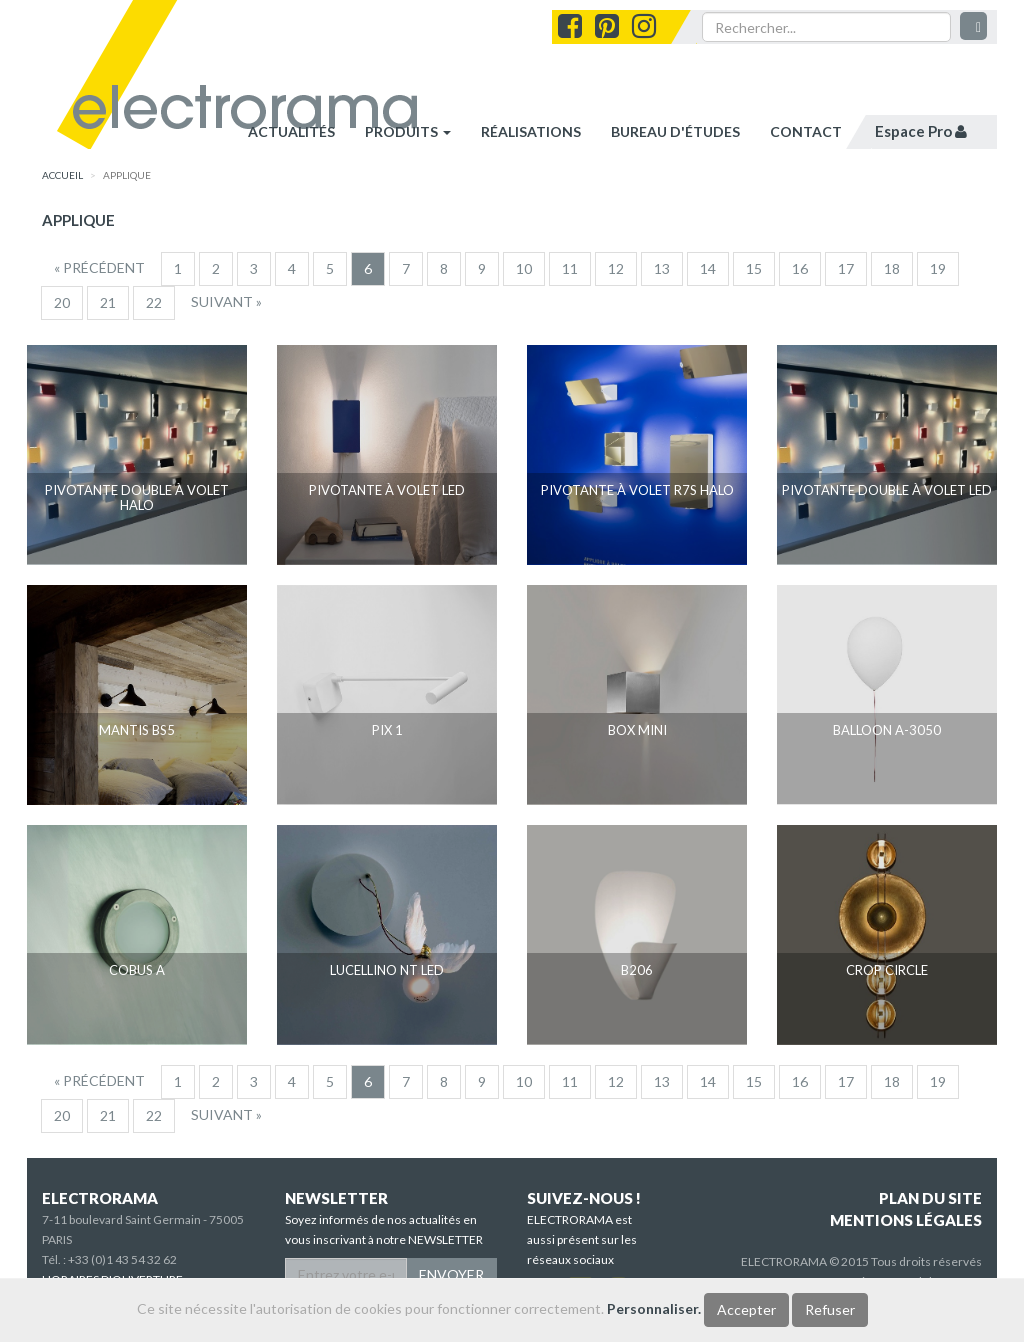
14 (708, 268)
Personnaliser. (654, 1308)
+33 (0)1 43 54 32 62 (122, 1259)
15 (754, 268)
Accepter (746, 1309)
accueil (62, 175)
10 (524, 268)
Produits (408, 131)
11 (570, 268)
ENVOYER (451, 1274)
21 (108, 302)
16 (800, 268)
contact (806, 131)
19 (938, 268)
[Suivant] (226, 302)
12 (616, 268)
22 (154, 302)
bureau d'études (675, 131)
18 (892, 268)
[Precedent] (99, 268)
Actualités (291, 131)
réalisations (531, 131)
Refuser (830, 1309)
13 (662, 268)
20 (62, 302)
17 (846, 268)
